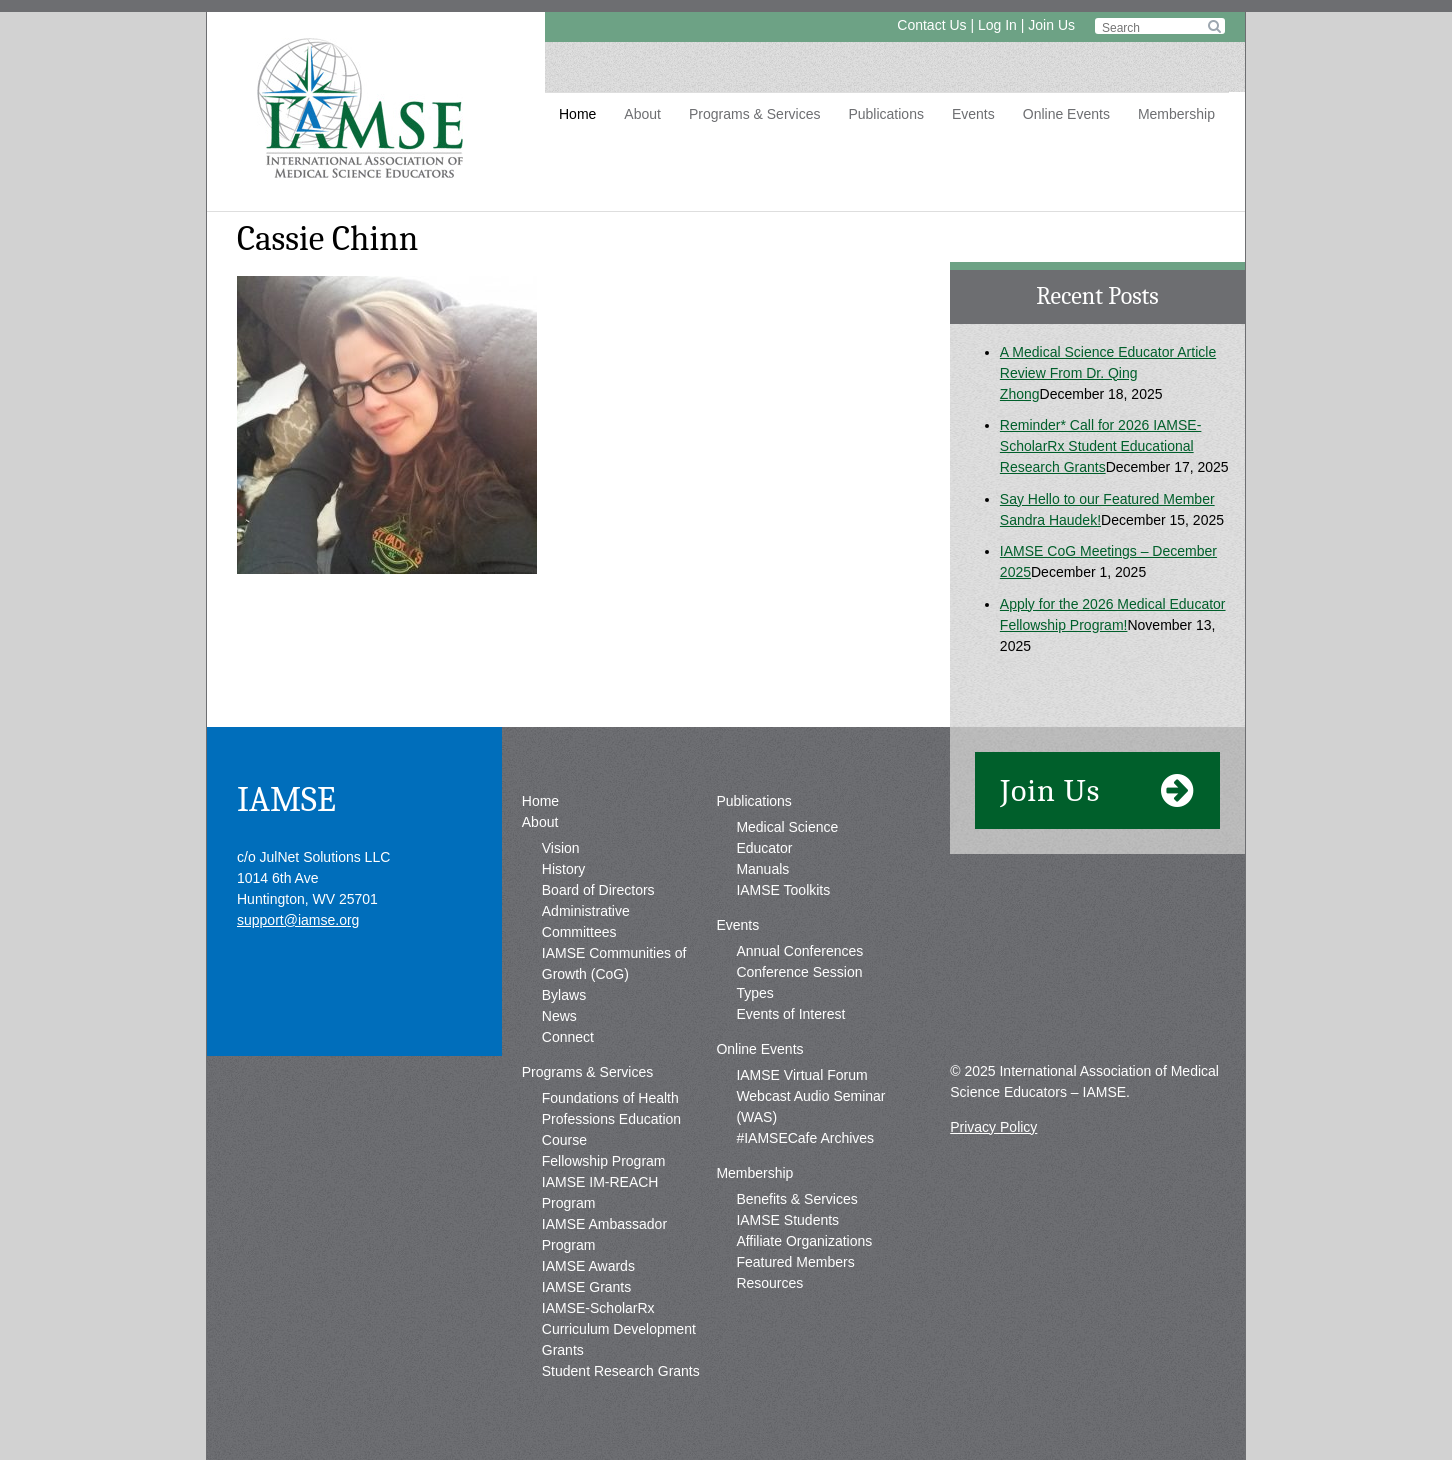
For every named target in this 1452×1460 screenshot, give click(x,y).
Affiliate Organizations (804, 1241)
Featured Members (795, 1262)
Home (577, 114)
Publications (886, 114)
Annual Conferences (799, 951)
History (564, 869)
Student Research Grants (621, 1371)
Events (973, 114)
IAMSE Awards (588, 1266)
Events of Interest (790, 1014)
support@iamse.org (298, 920)
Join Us (1051, 25)
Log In (997, 25)
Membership (1176, 114)
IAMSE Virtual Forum (801, 1075)
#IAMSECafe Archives (805, 1138)
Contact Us (931, 25)
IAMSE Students (787, 1220)
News (559, 1016)
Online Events (1066, 114)
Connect (568, 1037)
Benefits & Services (796, 1199)
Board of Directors (598, 890)
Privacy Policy (993, 1127)
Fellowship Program (604, 1161)
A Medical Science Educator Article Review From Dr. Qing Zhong (1108, 373)
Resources (769, 1283)
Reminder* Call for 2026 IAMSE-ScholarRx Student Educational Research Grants (1101, 446)
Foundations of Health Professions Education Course (611, 1119)
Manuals (762, 869)
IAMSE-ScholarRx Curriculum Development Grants (619, 1329)
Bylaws (564, 995)
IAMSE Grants (586, 1287)
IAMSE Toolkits (783, 890)
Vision (561, 848)
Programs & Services (754, 114)
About (642, 114)
